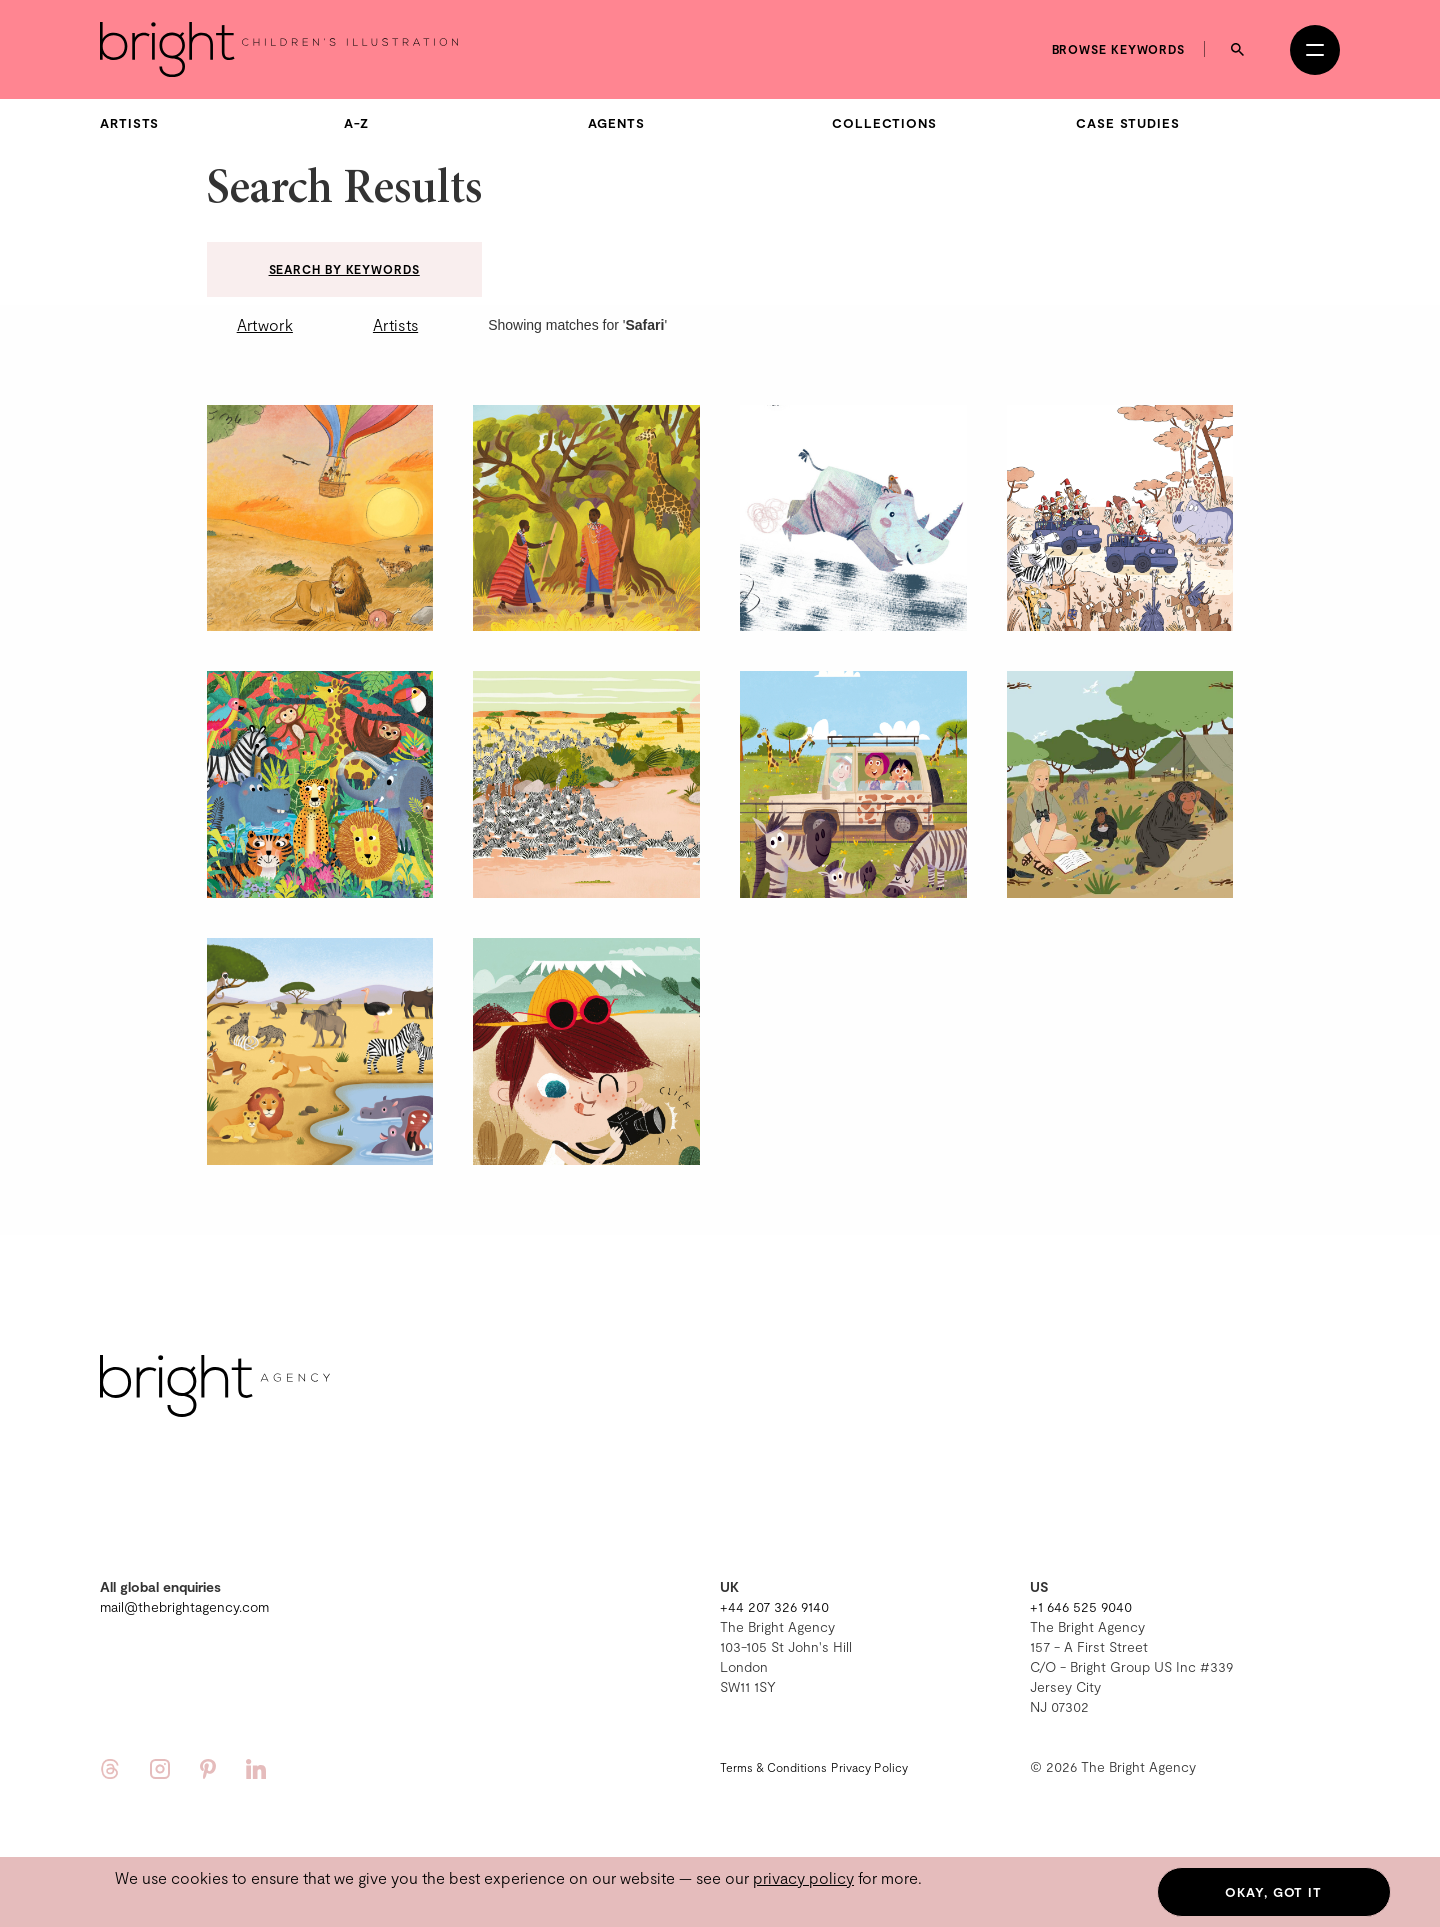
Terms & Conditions (773, 1767)
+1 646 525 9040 (1081, 1606)
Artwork (265, 324)
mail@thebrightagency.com (184, 1606)
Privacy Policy (869, 1767)
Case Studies (1128, 123)
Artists (129, 123)
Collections (884, 123)
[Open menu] (1315, 50)
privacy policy (803, 1877)
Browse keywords (1119, 49)
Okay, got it (1273, 1892)
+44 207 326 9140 (774, 1606)
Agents (616, 123)
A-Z (356, 123)
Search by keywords (344, 269)
